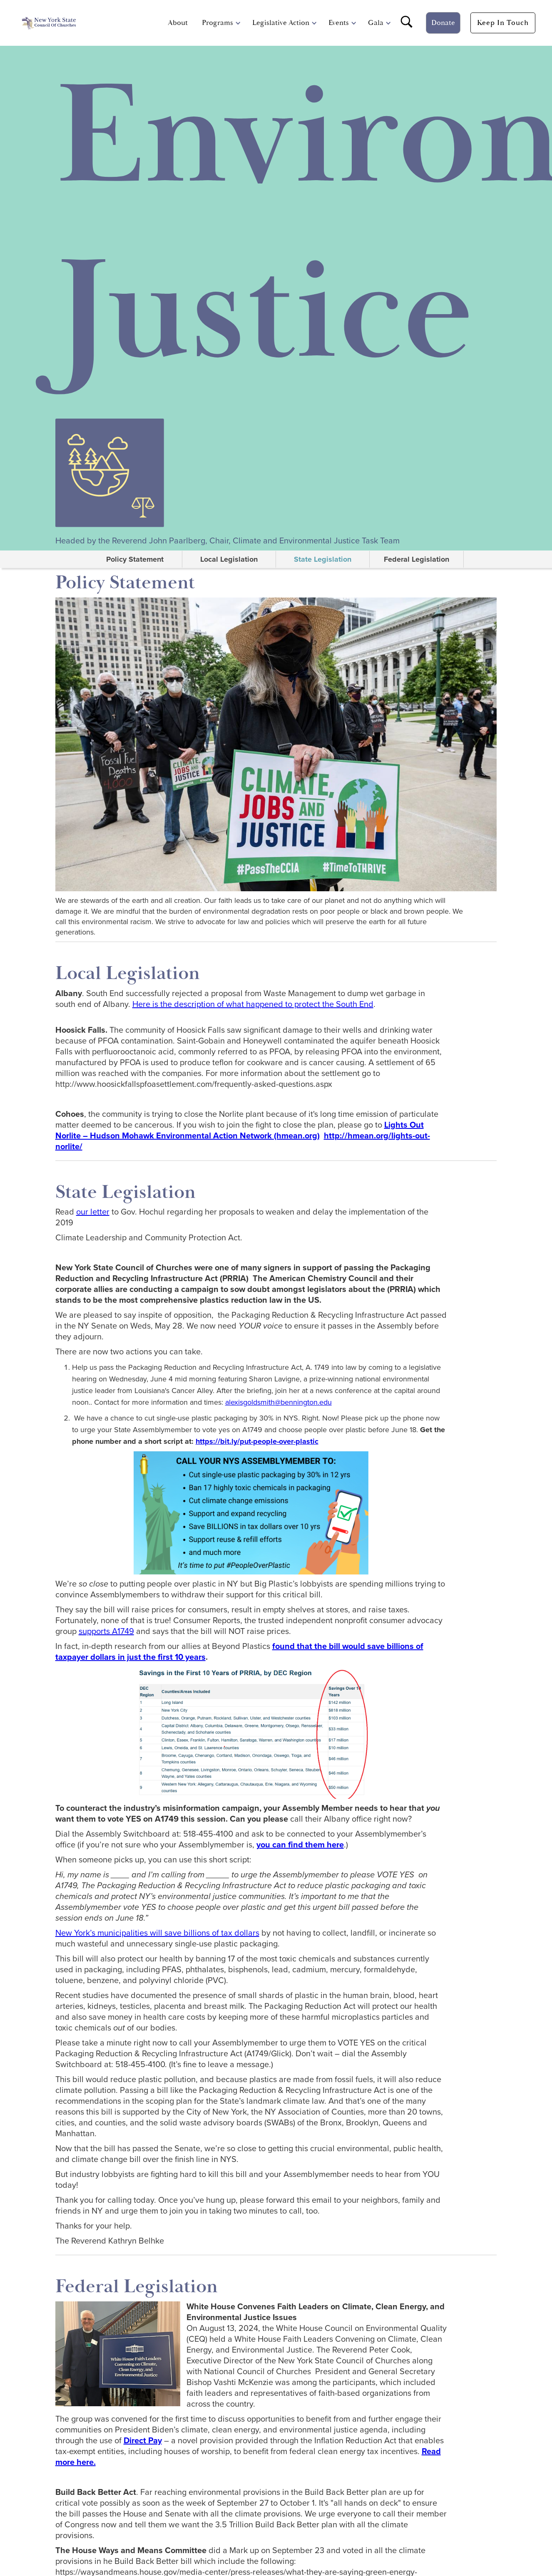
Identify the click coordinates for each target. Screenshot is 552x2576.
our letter (92, 1212)
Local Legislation (229, 559)
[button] (218, 22)
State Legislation (322, 559)
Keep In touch (503, 22)
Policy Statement (135, 559)
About (178, 22)
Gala (375, 22)
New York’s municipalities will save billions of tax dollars (157, 1933)
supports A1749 (106, 1631)
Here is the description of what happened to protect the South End (252, 1004)
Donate (443, 22)
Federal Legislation (416, 559)
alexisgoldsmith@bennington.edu (278, 1402)
